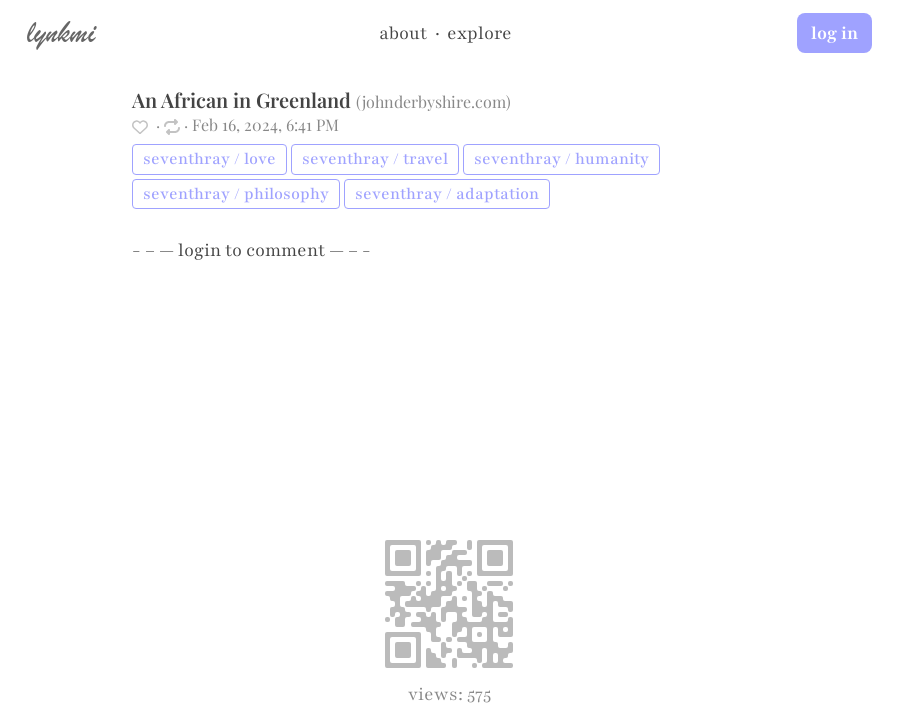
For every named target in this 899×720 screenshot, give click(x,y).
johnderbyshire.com (434, 101)
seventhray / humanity (561, 159)
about (403, 33)
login (199, 250)
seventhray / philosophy (236, 194)
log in (834, 33)
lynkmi (61, 32)
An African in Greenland (241, 99)
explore (479, 33)
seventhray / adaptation (447, 194)
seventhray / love (209, 159)
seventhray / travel (375, 159)
